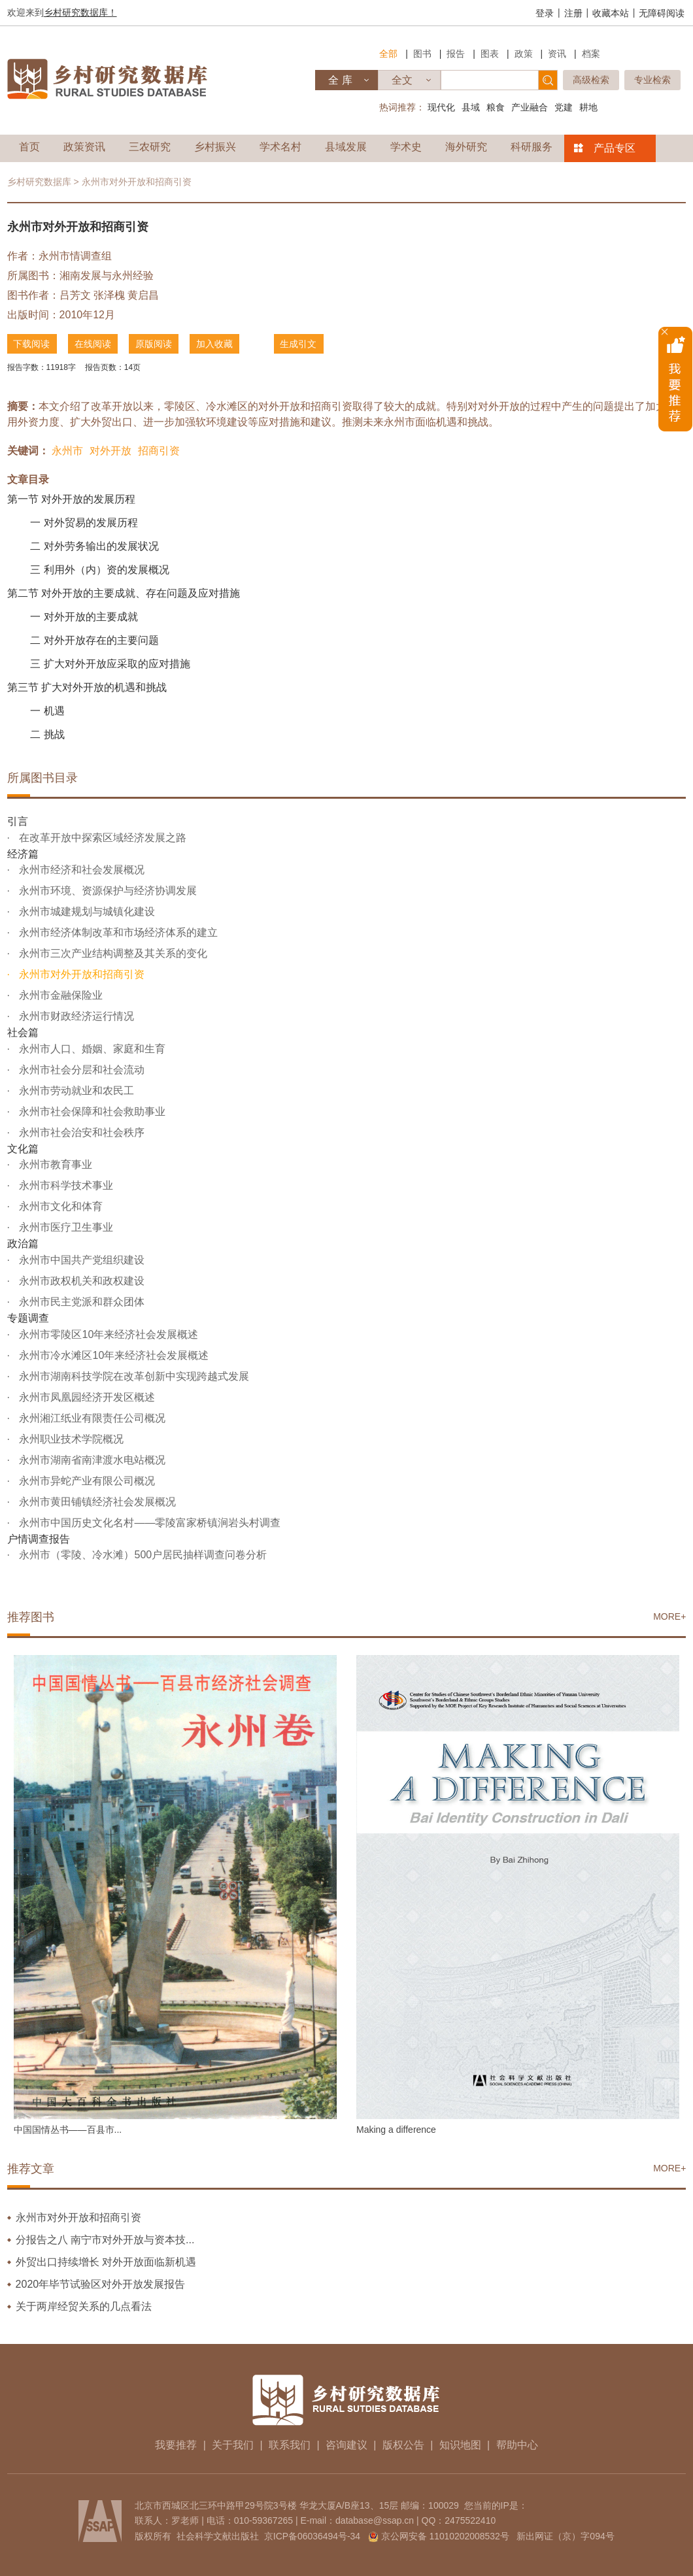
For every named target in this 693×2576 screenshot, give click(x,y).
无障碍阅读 (662, 13)
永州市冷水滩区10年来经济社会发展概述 (112, 1354)
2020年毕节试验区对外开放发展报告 (101, 2283)
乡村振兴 (215, 146)
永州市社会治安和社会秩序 (80, 1131)
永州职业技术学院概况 (70, 1438)
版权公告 (403, 2444)
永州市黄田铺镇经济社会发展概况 (96, 1501)
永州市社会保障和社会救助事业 (90, 1110)
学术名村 (280, 146)
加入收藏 (216, 344)
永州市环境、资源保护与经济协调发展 (106, 890)
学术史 (406, 146)
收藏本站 (610, 13)
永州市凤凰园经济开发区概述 (85, 1396)
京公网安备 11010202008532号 (445, 2535)
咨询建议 (346, 2444)
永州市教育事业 (54, 1164)
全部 (388, 53)
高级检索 (591, 80)
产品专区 (614, 148)
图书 (422, 53)
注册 (573, 13)
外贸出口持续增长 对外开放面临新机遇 (106, 2261)
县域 (471, 107)
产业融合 (529, 107)
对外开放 (110, 450)
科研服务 (531, 146)
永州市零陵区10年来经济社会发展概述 (107, 1333)
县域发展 (346, 146)
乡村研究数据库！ (80, 12)
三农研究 (150, 146)
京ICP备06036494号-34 (311, 2535)
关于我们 (233, 2444)
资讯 (557, 53)
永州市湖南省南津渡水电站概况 (90, 1459)
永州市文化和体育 (59, 1206)
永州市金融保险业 (59, 995)
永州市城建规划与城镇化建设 (85, 911)
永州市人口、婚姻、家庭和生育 (90, 1048)
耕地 (588, 107)
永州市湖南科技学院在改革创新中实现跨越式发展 (132, 1375)
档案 (591, 53)
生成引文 (301, 344)
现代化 (441, 107)
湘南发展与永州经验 (106, 275)
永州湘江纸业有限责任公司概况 (90, 1417)
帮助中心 (517, 2444)
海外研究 (466, 146)
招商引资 (159, 450)
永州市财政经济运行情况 (75, 1016)
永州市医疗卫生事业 (64, 1227)
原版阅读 (155, 344)
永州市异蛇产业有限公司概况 (85, 1480)
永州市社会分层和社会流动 (80, 1069)
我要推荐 (176, 2444)
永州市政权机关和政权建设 (80, 1280)
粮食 (495, 107)
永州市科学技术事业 (64, 1185)
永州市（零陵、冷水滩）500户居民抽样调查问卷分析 (141, 1554)
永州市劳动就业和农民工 (75, 1090)
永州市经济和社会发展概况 (80, 869)
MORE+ (669, 1616)
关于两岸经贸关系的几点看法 (84, 2305)
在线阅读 (93, 344)
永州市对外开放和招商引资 (80, 974)
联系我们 (290, 2444)
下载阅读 (32, 344)
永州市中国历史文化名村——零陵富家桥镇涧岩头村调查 (148, 1522)
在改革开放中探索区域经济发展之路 (101, 837)
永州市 (67, 450)
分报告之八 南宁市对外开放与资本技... (105, 2239)
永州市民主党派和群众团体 (80, 1301)
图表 (490, 53)
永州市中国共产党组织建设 (80, 1259)
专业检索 (652, 80)
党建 (563, 107)
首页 (29, 146)
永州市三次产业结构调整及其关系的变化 (111, 953)
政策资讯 (84, 146)
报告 (456, 53)
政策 (524, 53)
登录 (544, 13)
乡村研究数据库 (39, 181)
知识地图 (460, 2444)
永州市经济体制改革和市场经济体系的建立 (117, 932)
